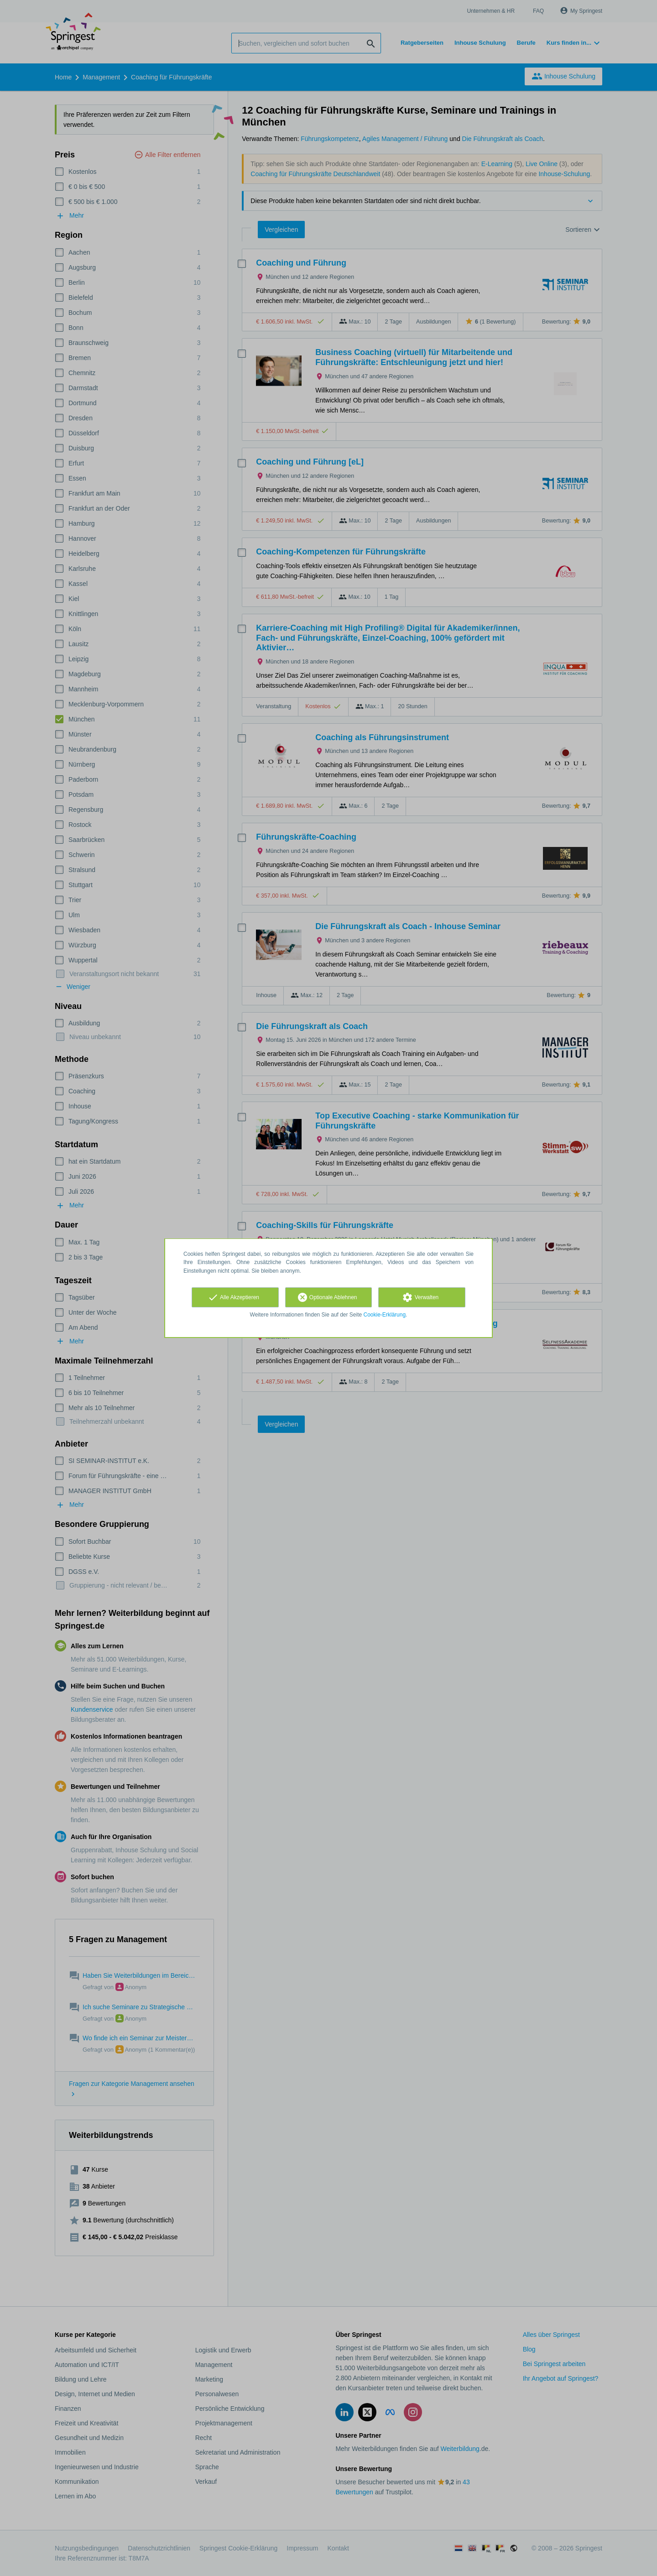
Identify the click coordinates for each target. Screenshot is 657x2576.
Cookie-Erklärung (385, 1315)
